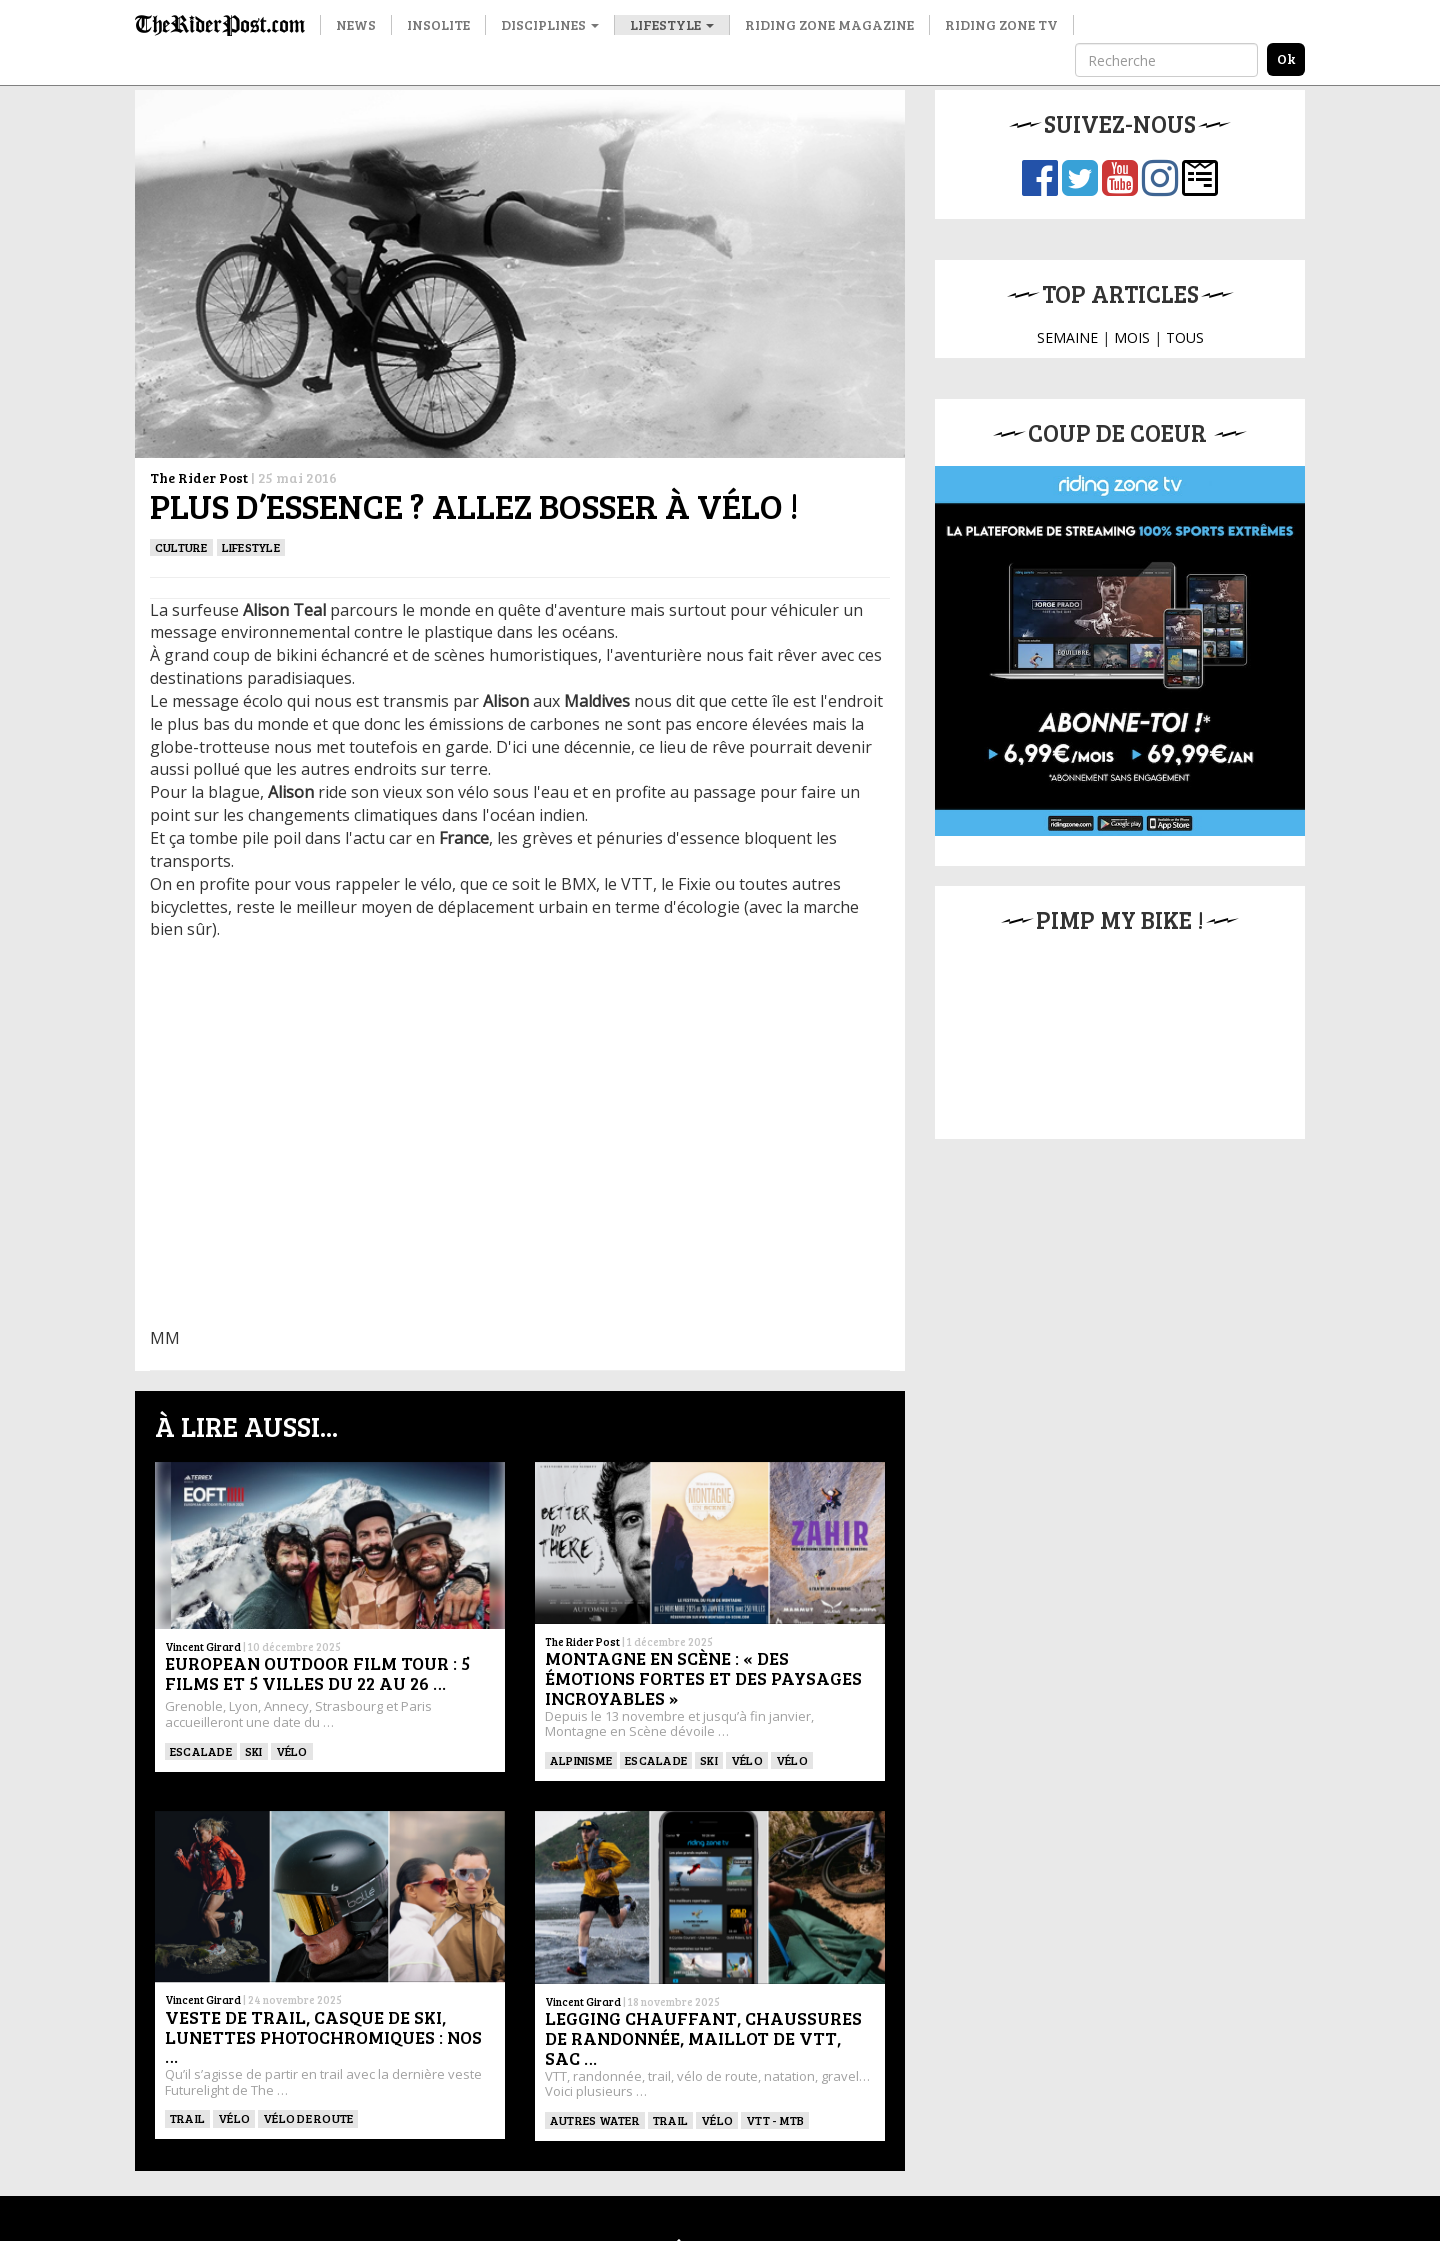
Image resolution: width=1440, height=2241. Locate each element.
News (356, 24)
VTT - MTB (775, 2120)
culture (181, 547)
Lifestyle (672, 24)
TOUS (1185, 337)
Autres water (595, 2120)
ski (254, 1751)
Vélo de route (308, 2118)
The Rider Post (199, 477)
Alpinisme (581, 1760)
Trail (187, 2118)
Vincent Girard (203, 1646)
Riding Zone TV (1001, 24)
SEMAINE (1067, 337)
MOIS (1132, 337)
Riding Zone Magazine (829, 24)
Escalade (201, 1751)
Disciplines (550, 24)
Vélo (292, 1751)
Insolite (438, 24)
